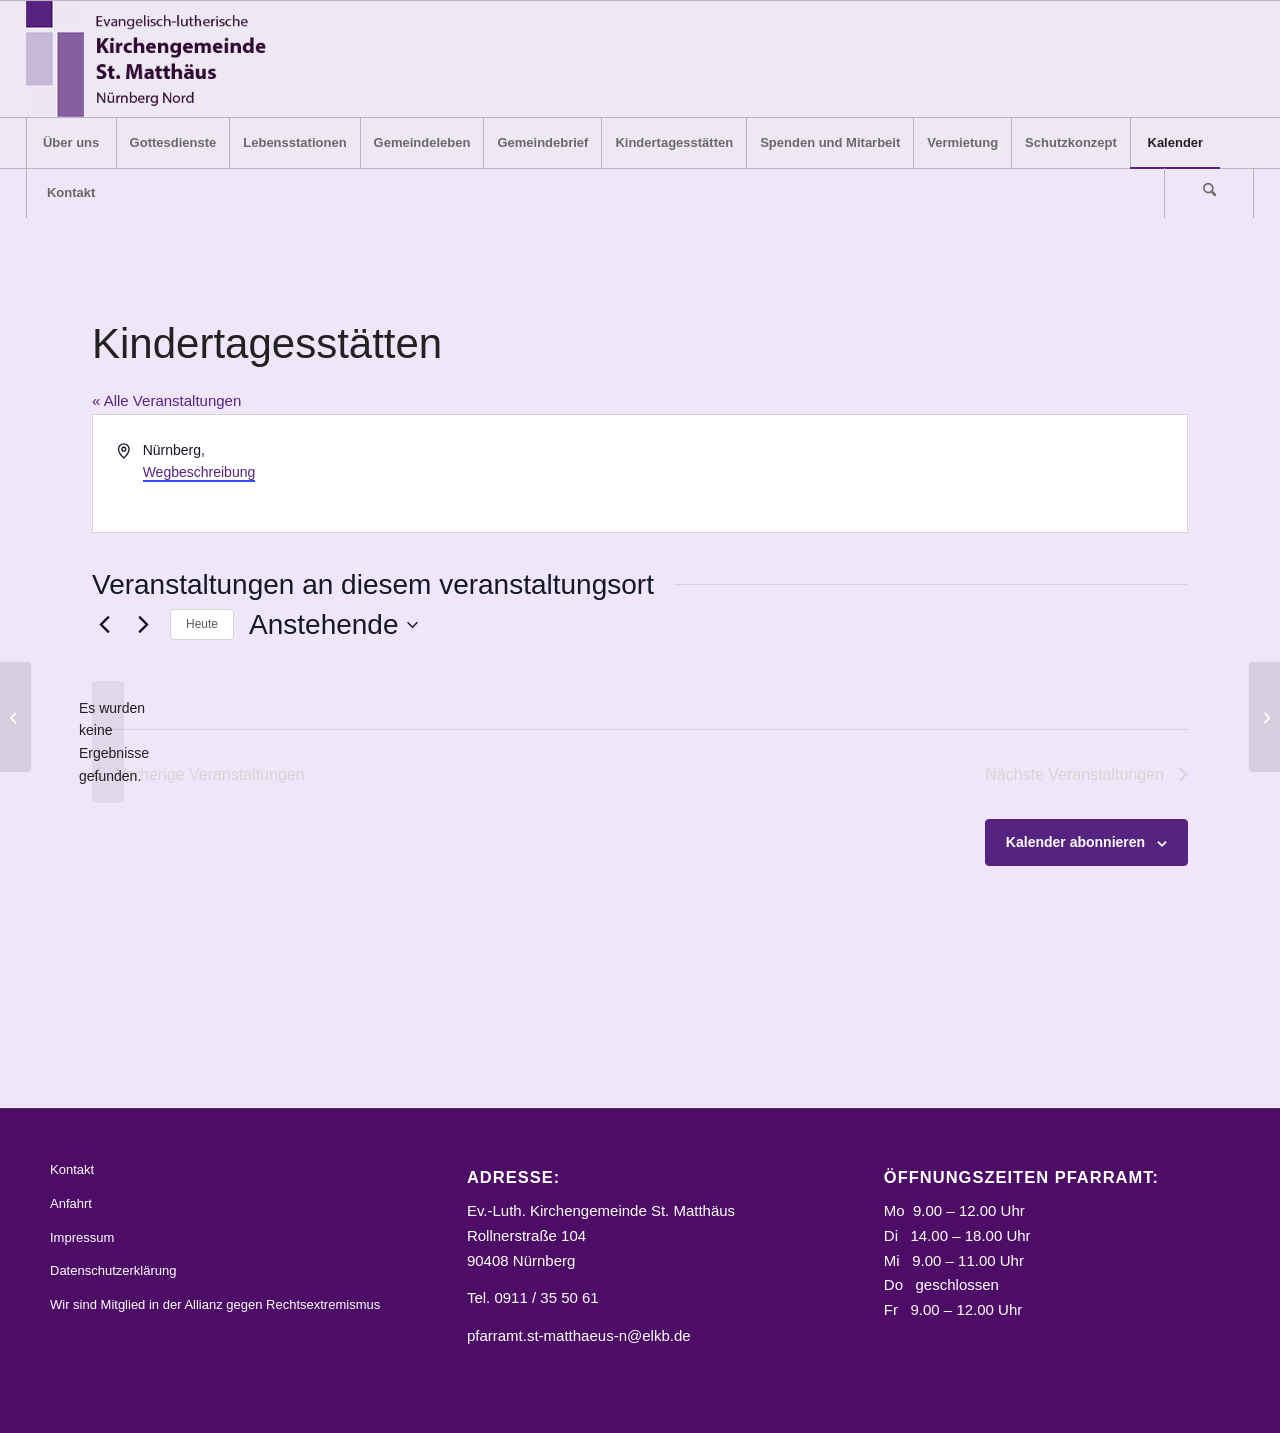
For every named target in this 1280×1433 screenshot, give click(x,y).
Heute (202, 624)
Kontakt (72, 1169)
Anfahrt (71, 1203)
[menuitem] (71, 143)
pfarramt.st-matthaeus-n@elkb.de (579, 1335)
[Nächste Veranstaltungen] (143, 625)
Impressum (82, 1237)
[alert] (108, 742)
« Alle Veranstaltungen (166, 400)
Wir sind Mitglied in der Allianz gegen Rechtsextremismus (215, 1304)
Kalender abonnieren (1075, 842)
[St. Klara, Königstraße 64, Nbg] (1264, 717)
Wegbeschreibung (199, 472)
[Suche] (1209, 193)
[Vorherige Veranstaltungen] (104, 625)
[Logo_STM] (152, 59)
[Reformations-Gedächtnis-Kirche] (15, 717)
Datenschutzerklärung (113, 1270)
